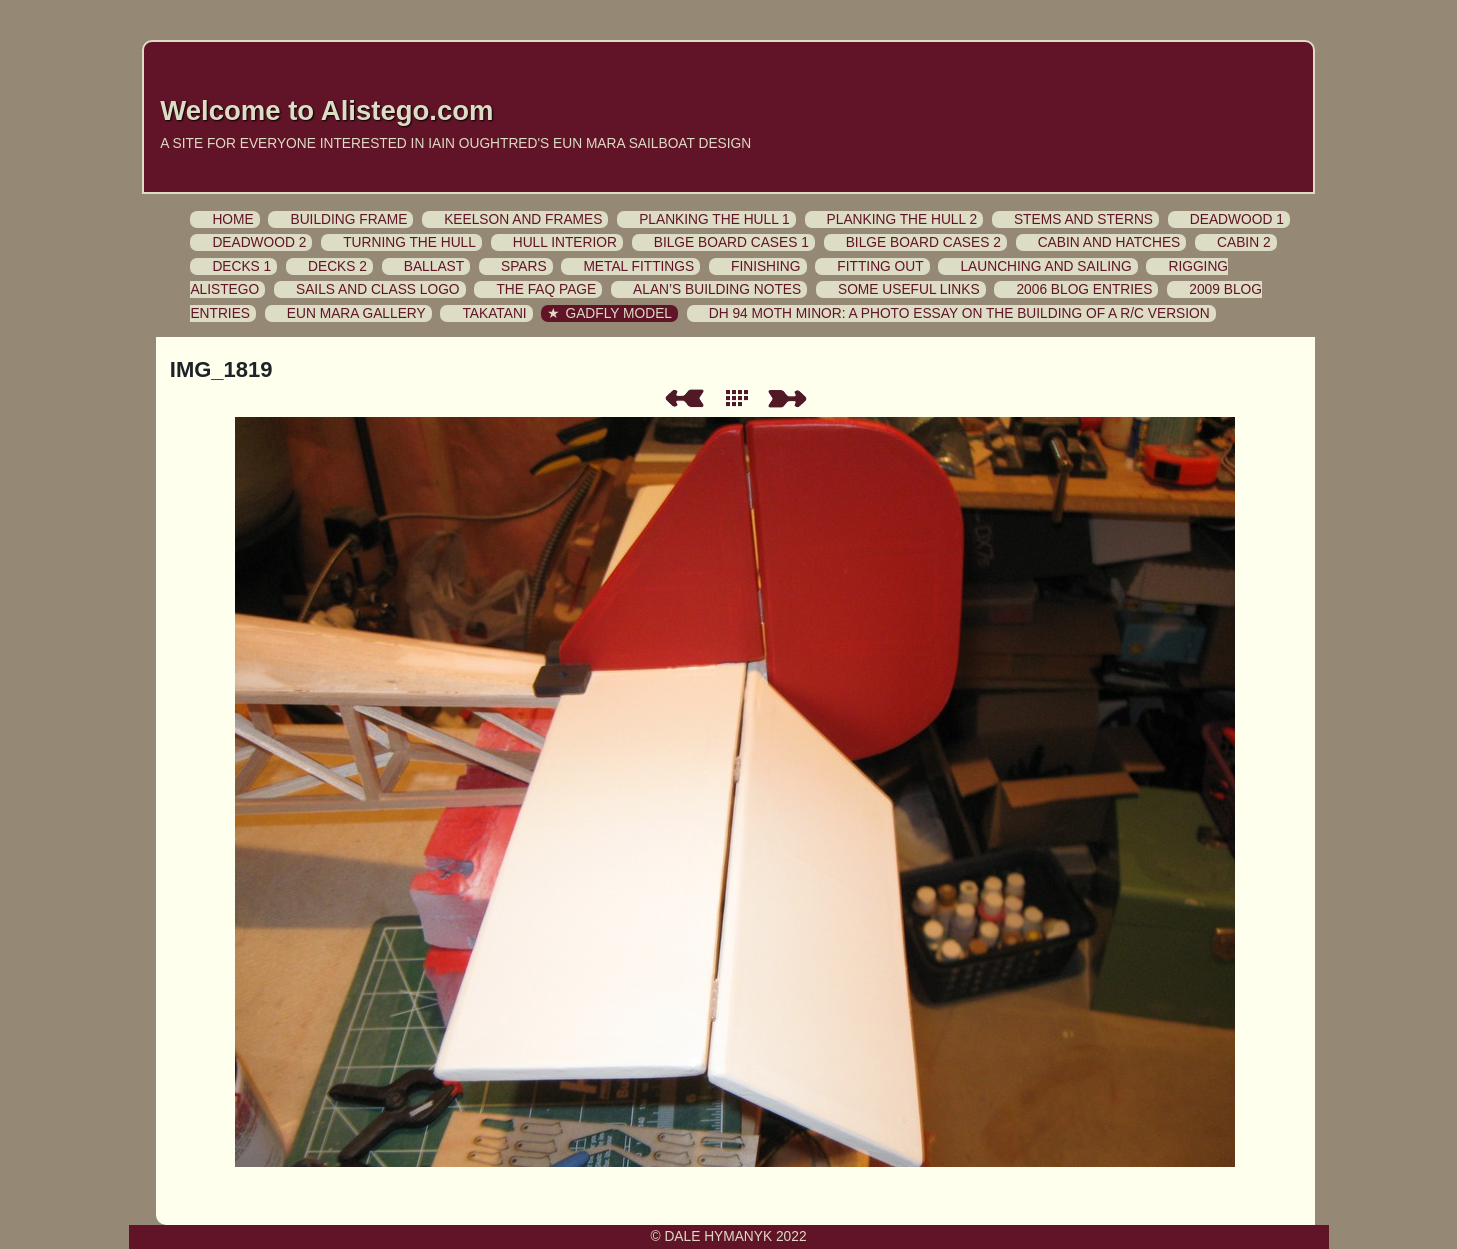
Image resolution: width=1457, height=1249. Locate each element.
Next (791, 398)
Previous (684, 398)
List (741, 398)
